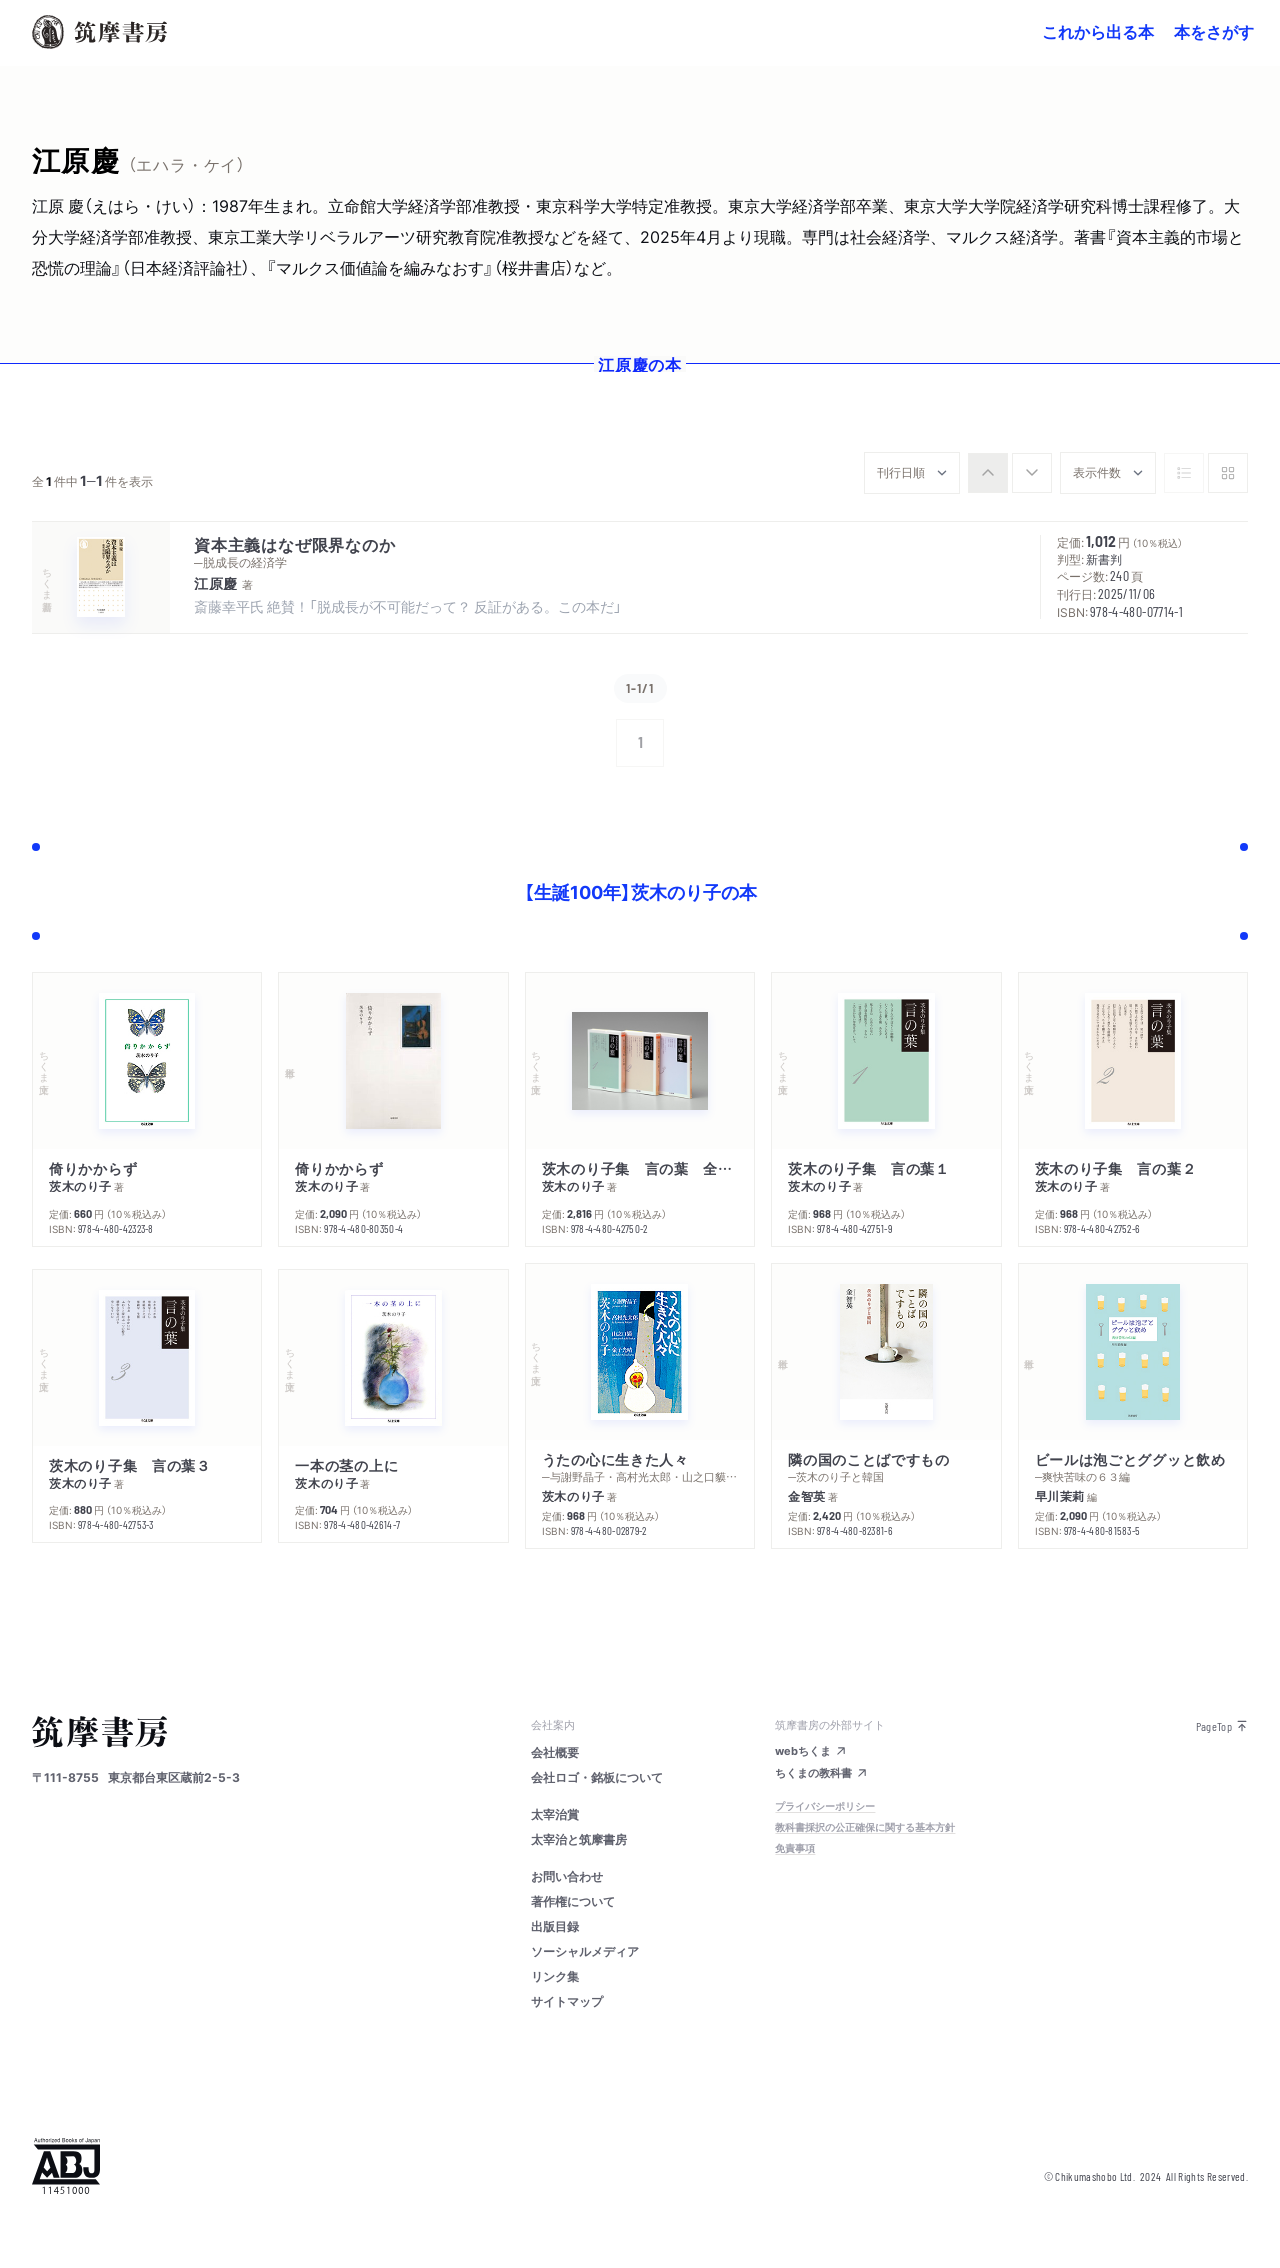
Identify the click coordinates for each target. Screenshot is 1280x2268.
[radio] (988, 473)
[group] (1010, 473)
